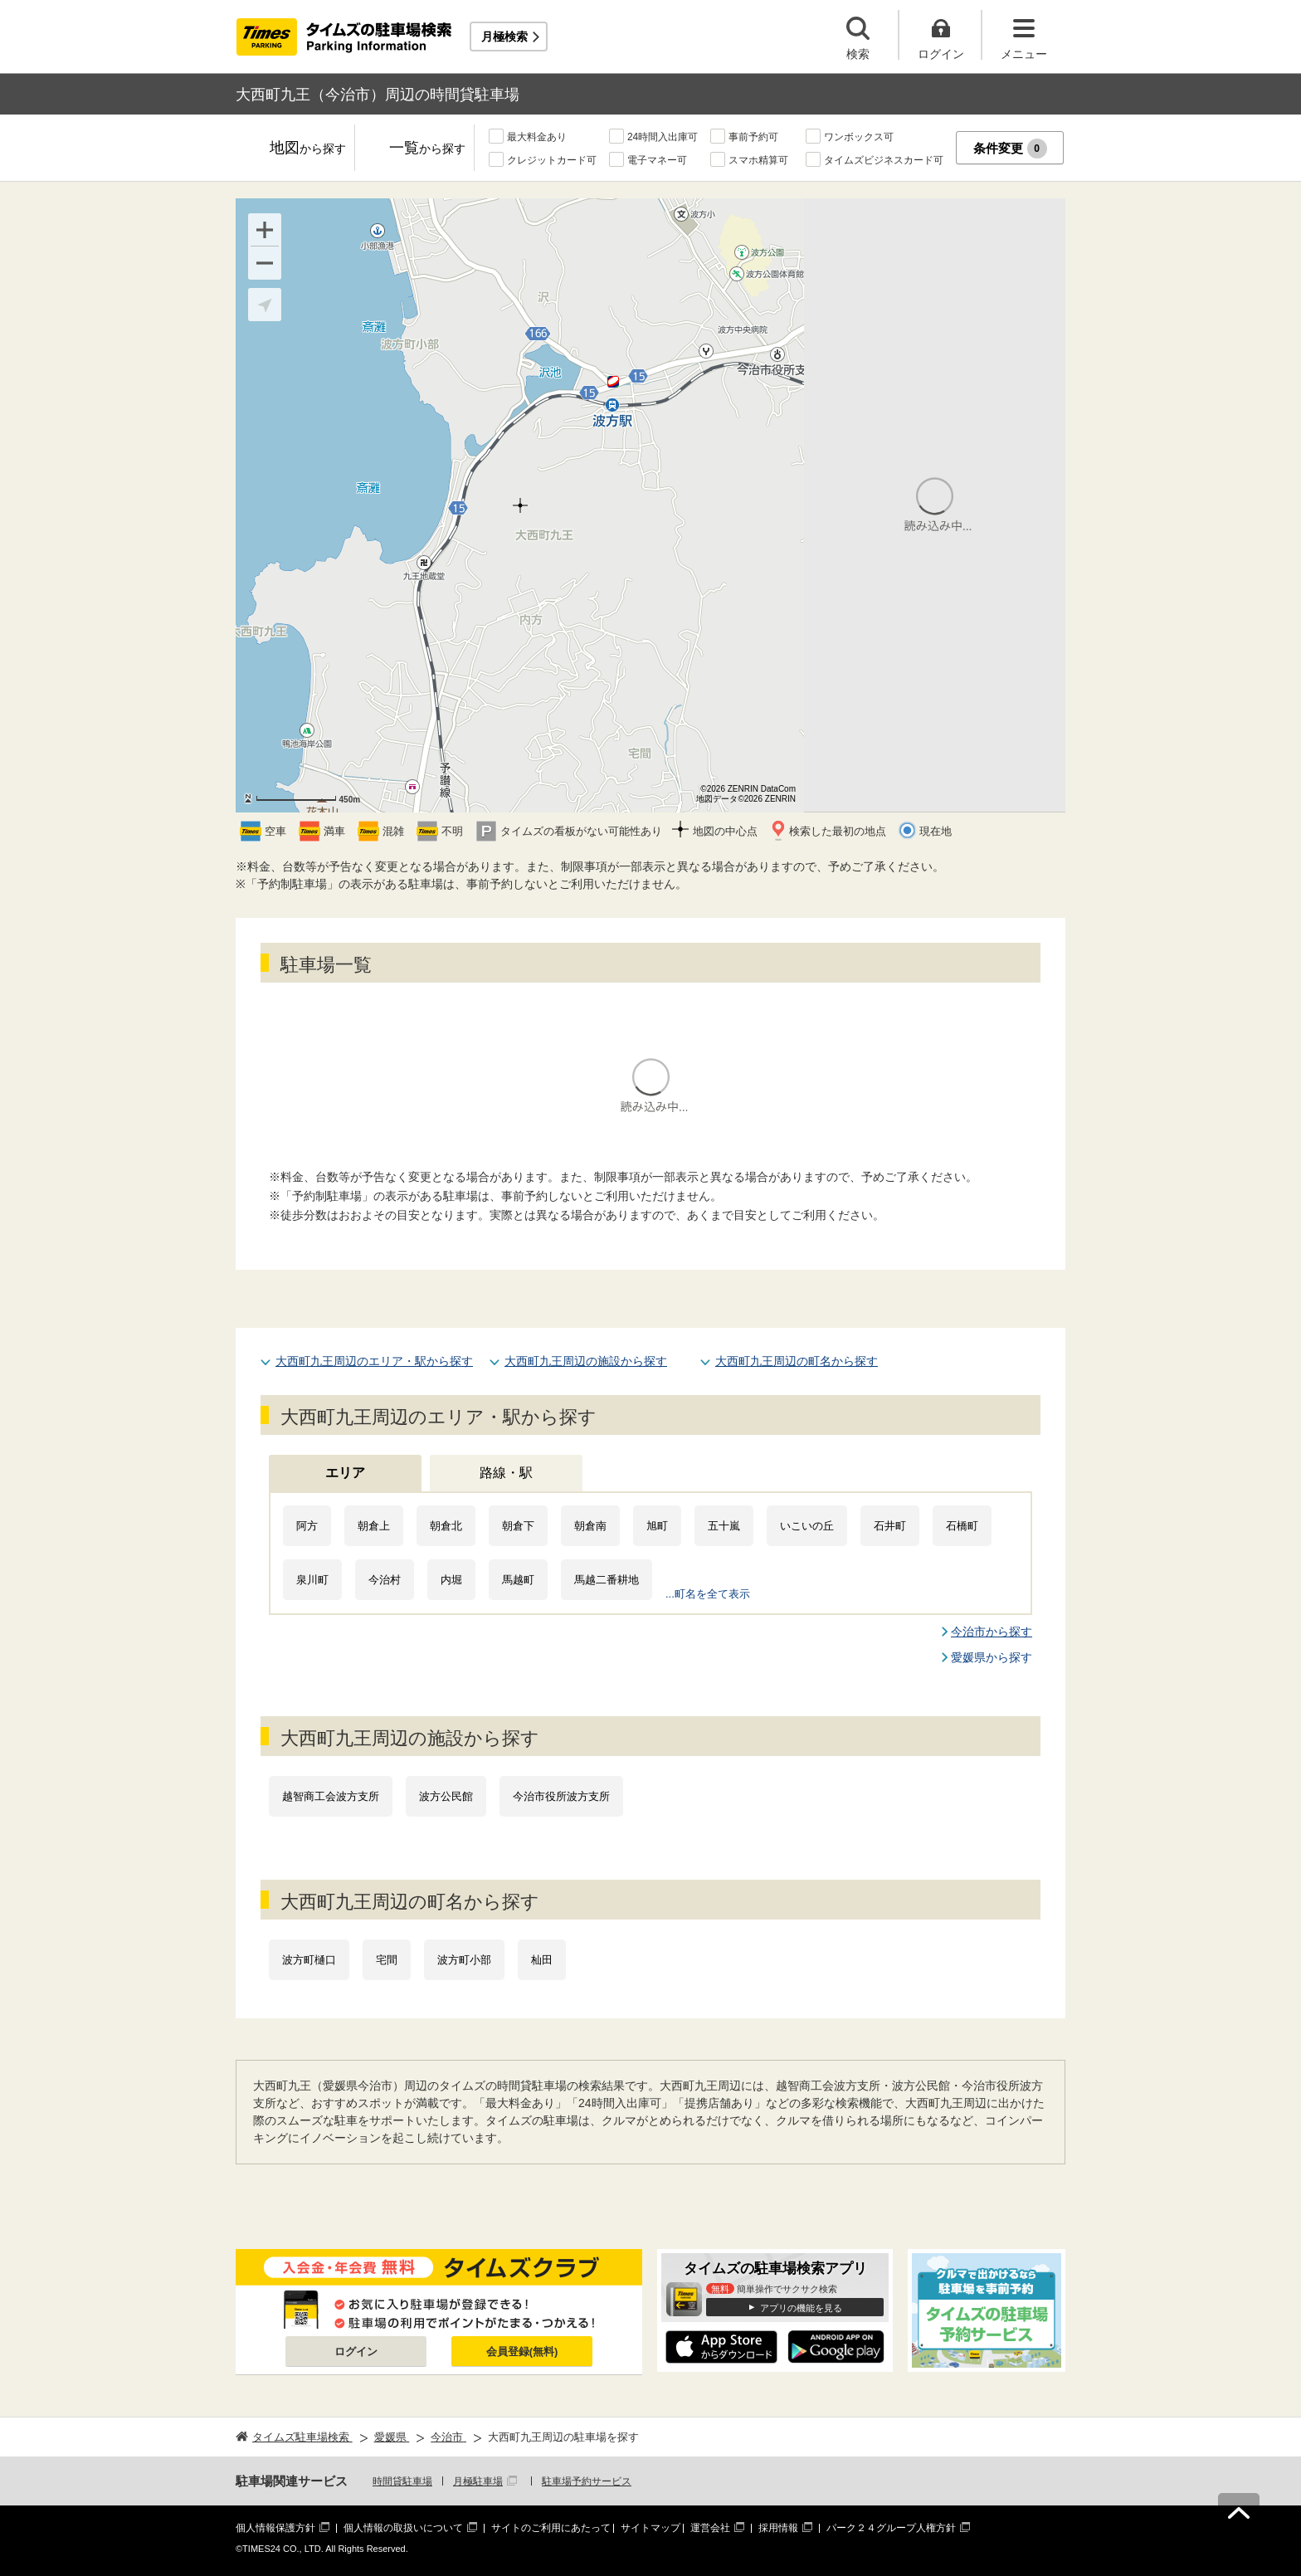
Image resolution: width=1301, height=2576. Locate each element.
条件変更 (1010, 149)
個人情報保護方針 (275, 2528)
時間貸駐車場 (402, 2481)
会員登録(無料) (522, 2351)
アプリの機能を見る (801, 2308)
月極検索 (504, 36)
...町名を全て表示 (707, 1594)
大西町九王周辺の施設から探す (585, 1361)
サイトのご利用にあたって (551, 2528)
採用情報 (778, 2528)
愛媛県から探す (991, 1657)
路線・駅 (506, 1473)
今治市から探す (991, 1631)
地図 (308, 149)
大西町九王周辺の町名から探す (796, 1361)
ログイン (356, 2351)
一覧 (427, 149)
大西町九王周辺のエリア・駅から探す (374, 1361)
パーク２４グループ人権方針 (891, 2528)
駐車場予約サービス (586, 2481)
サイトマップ (650, 2528)
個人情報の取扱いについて (403, 2528)
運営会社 (710, 2528)
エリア (345, 1473)
